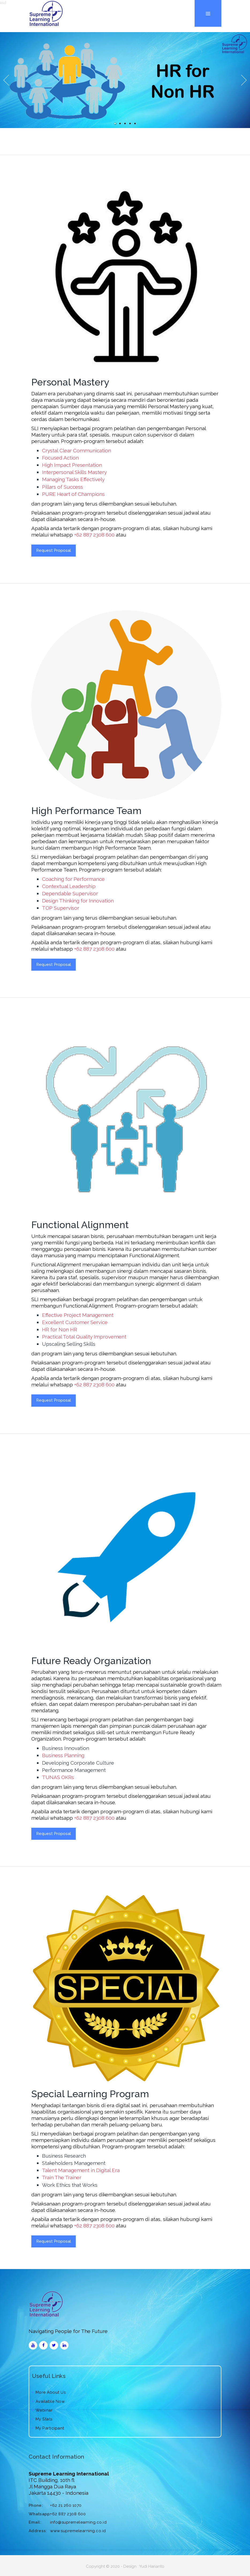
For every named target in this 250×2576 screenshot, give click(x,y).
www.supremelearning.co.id (78, 2530)
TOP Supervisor (60, 908)
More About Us (49, 2392)
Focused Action (60, 458)
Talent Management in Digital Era (81, 2170)
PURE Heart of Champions (73, 494)
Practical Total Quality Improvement (84, 1337)
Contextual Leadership (69, 886)
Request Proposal (53, 550)
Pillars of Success (62, 487)
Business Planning (63, 1755)
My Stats (42, 2419)
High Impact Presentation (72, 465)
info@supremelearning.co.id (78, 2522)
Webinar (42, 2410)
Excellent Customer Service (75, 1322)
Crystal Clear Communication (76, 450)
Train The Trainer (61, 2177)
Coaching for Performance (73, 879)
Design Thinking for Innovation (78, 901)
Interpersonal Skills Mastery (74, 472)
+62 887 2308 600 (94, 535)
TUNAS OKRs (58, 1777)
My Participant (48, 2428)
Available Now (48, 2401)
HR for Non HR (59, 1329)
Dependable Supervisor (70, 893)
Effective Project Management (77, 1315)
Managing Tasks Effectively (73, 479)
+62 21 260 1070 (66, 2505)
